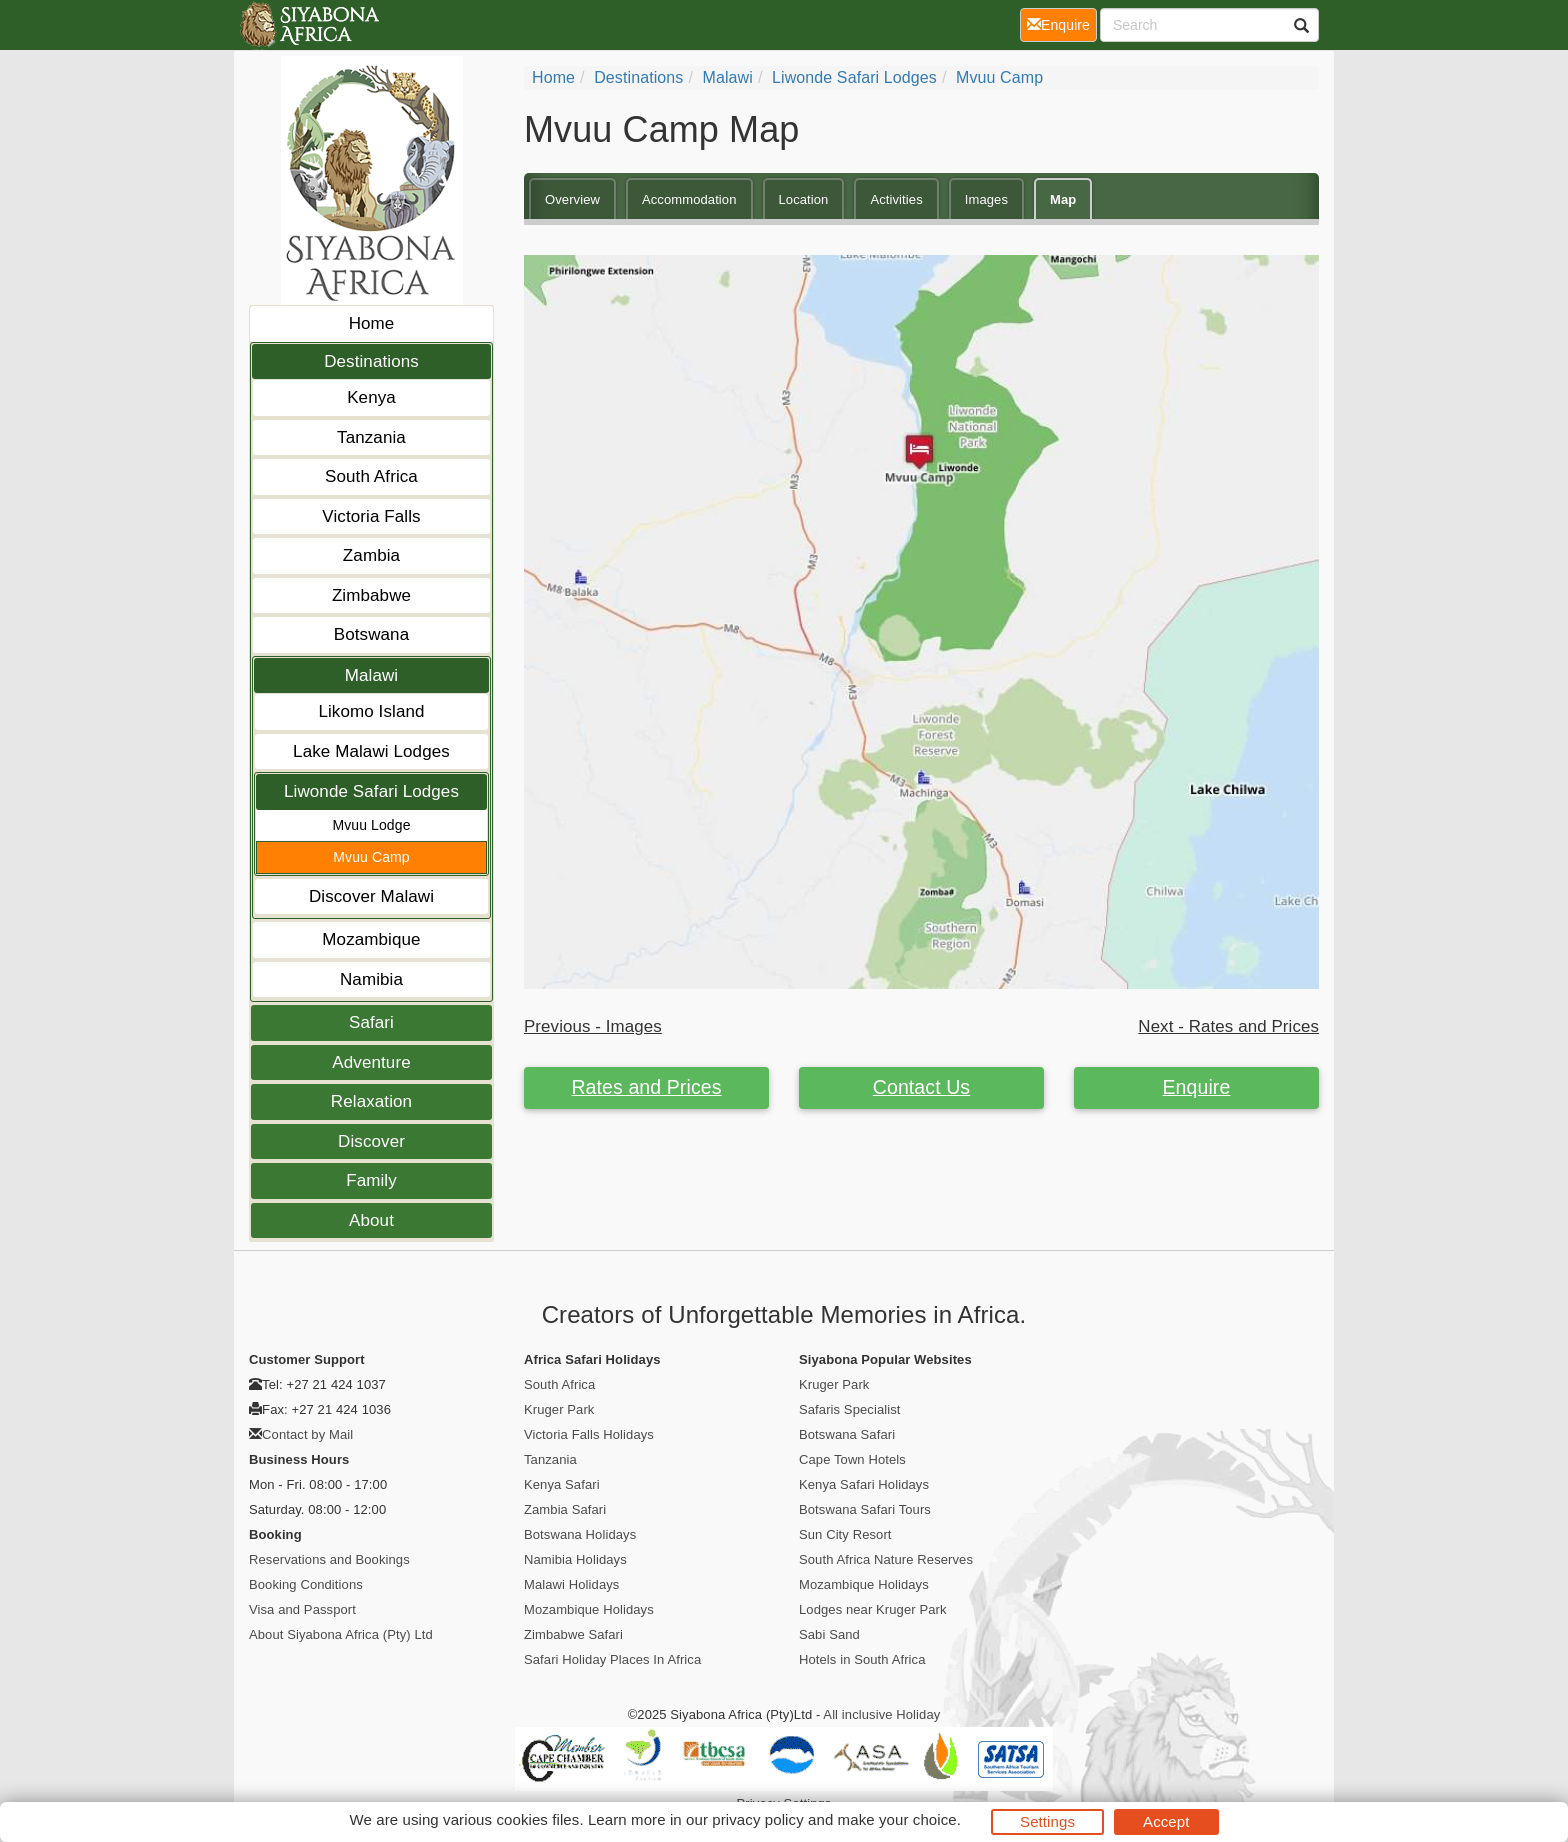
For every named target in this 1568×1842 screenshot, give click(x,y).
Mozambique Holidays (589, 1609)
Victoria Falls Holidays (589, 1434)
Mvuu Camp (371, 857)
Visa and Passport (302, 1609)
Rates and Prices (646, 1087)
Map (1063, 199)
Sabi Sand (829, 1634)
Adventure (371, 1062)
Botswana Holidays (580, 1534)
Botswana (371, 634)
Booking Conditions (306, 1584)
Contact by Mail (307, 1434)
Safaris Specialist (850, 1409)
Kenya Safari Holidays (864, 1484)
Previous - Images (593, 1026)
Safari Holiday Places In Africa (612, 1659)
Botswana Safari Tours (865, 1509)
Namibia (371, 979)
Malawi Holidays (571, 1584)
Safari (371, 1022)
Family (371, 1180)
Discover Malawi (371, 896)
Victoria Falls (371, 516)
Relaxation (371, 1101)
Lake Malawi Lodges (371, 751)
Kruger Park (559, 1409)
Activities (896, 199)
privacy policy (757, 1819)
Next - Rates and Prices (1228, 1026)
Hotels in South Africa (862, 1659)
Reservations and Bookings (329, 1559)
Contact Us (921, 1087)
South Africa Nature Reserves (886, 1559)
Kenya (371, 397)
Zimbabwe (371, 595)
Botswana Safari (847, 1434)
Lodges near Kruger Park (873, 1609)
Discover (371, 1141)
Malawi (372, 675)
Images (986, 199)
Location (804, 199)
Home (372, 323)
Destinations (371, 361)
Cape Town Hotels (852, 1459)
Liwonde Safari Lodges (371, 791)
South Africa (371, 476)
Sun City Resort (845, 1534)
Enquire (1197, 1087)
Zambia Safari (565, 1509)
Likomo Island (371, 711)
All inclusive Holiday (881, 1714)
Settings (1047, 1821)
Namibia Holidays (575, 1559)
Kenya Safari (562, 1484)
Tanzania (371, 437)
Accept (1166, 1821)
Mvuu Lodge (371, 825)
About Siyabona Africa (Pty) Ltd (341, 1634)
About (371, 1220)
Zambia (371, 555)
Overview (572, 199)
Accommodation (689, 199)
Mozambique (371, 939)
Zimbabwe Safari (573, 1634)
